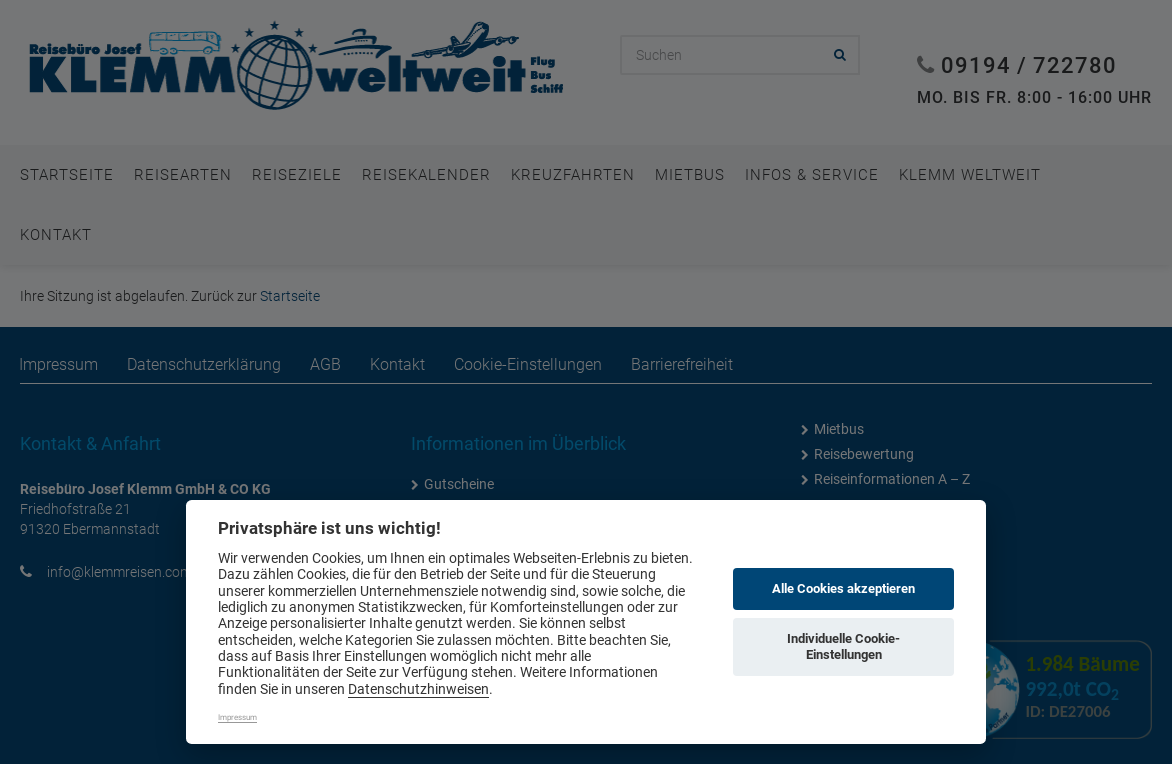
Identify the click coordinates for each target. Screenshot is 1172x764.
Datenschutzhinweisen (418, 689)
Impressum (237, 717)
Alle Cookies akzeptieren (843, 588)
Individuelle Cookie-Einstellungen (843, 646)
